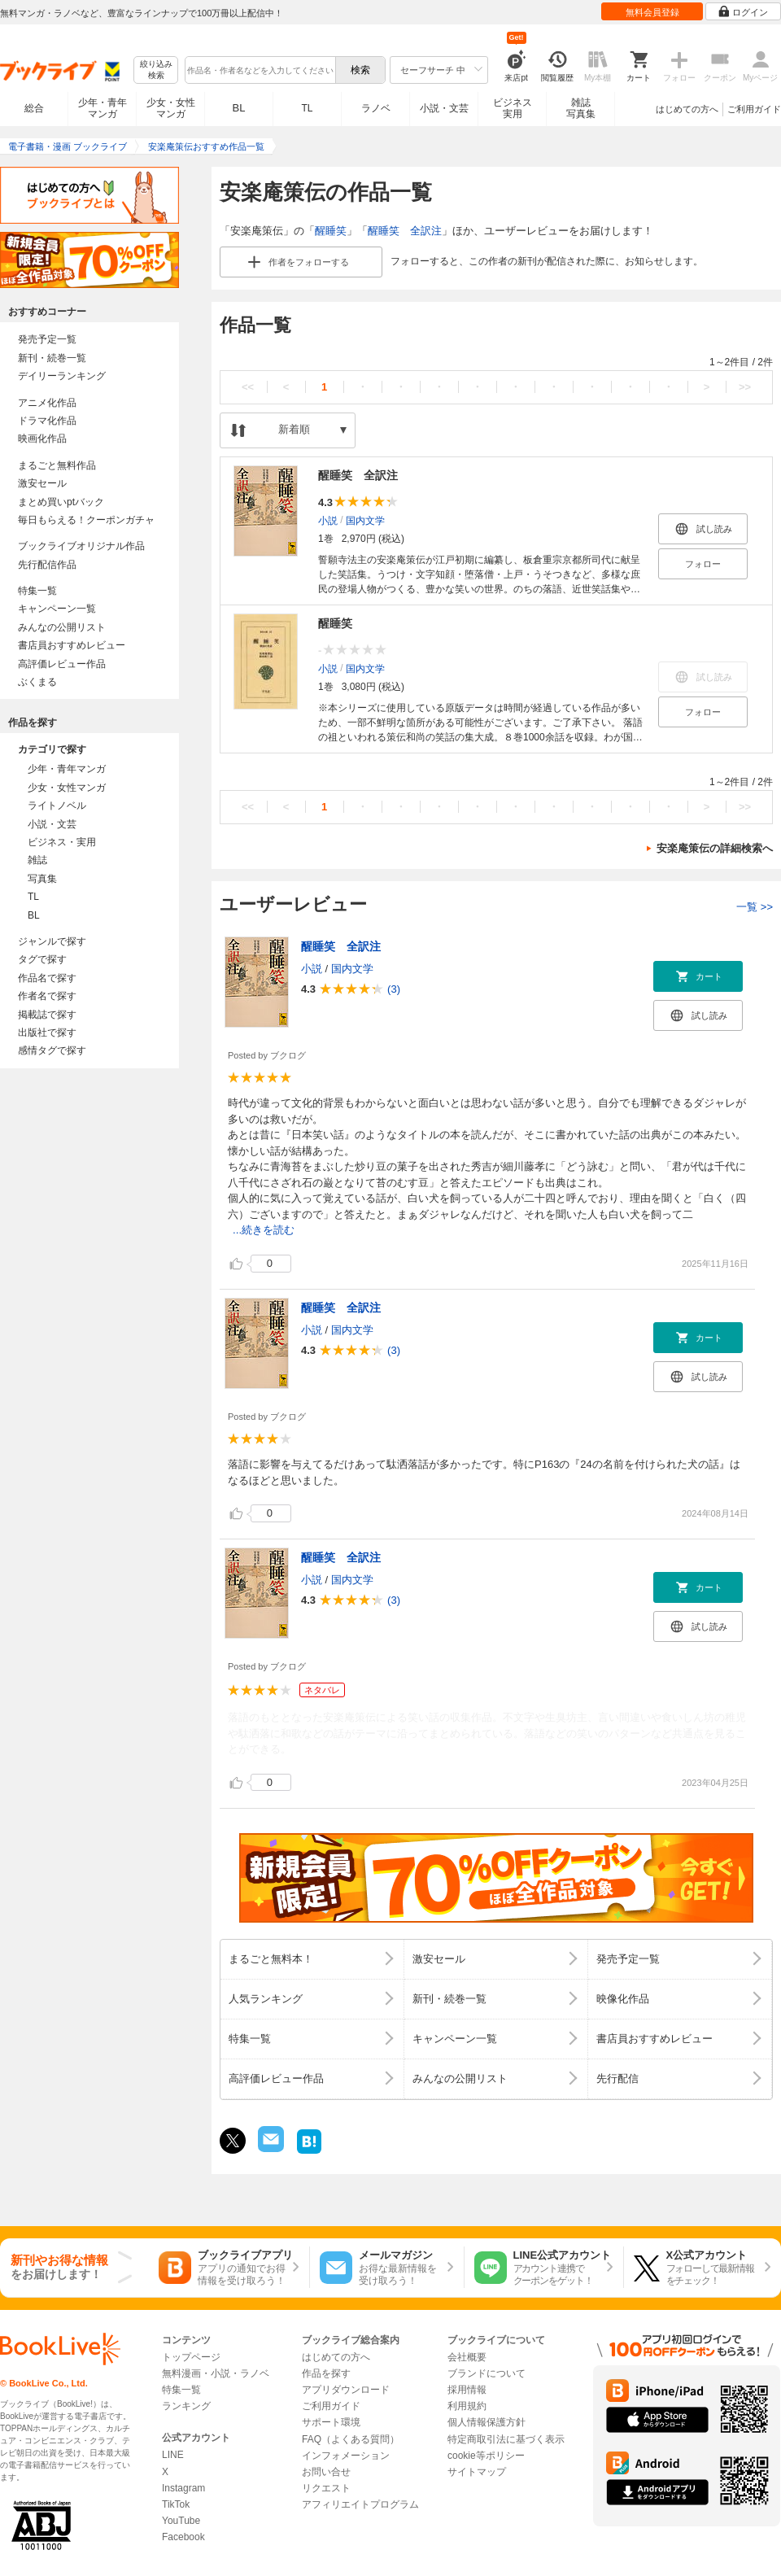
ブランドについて (486, 2373)
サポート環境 (331, 2422)
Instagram (183, 2488)
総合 (34, 108)
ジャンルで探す (52, 941)
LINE (173, 2454)
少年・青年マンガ (102, 108)
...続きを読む (264, 1230)
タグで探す (42, 959)
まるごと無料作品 (57, 465)
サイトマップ (476, 2472)
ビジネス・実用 (62, 842)
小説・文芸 (444, 108)
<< (248, 387)
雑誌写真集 (581, 108)
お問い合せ (326, 2472)
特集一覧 (37, 590)
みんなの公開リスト (62, 627)
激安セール (42, 483)
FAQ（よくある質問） (350, 2439)
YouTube (181, 2520)
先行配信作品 (47, 564)
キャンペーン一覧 (57, 608)
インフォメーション (346, 2455)
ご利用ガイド (754, 109)
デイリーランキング (62, 376)
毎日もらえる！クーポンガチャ (86, 520)
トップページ (191, 2357)
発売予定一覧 (47, 339)
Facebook (183, 2537)
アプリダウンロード (346, 2389)
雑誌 (37, 860)
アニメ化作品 (47, 402)
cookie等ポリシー (486, 2455)
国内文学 (365, 520)
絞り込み (156, 70)
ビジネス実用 (512, 108)
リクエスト (326, 2488)
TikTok (176, 2504)
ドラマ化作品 (47, 420)
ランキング (186, 2406)
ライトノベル (57, 805)
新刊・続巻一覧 (52, 358)
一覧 (754, 907)
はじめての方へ (687, 109)
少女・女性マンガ (170, 108)
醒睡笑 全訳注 (405, 231)
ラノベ (375, 108)
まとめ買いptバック (61, 502)
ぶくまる (37, 682)
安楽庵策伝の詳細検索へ (715, 848)
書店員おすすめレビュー (71, 645)
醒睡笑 (331, 231)
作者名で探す (47, 996)
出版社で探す (47, 1032)
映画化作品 (42, 438)
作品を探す (326, 2373)
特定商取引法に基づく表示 (506, 2439)
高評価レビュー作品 (62, 664)
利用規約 (466, 2406)
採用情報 (466, 2389)
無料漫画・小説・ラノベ (215, 2373)
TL (306, 108)
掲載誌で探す (47, 1014)
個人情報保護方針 (486, 2422)
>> (745, 387)
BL (239, 108)
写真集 (42, 878)
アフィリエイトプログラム (360, 2504)
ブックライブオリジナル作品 (81, 546)
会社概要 (466, 2357)
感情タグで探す (52, 1050)
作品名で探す (47, 978)
